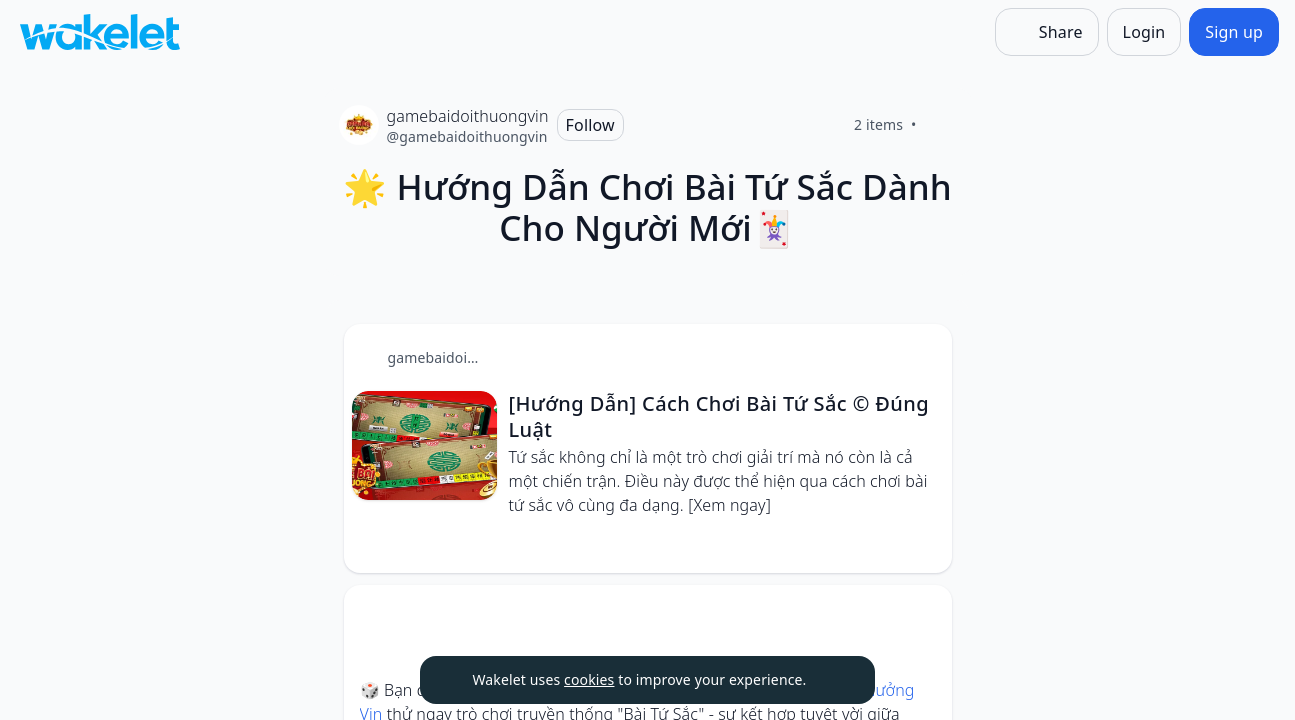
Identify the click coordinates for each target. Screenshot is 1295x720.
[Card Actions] (920, 356)
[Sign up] (1234, 32)
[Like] (941, 125)
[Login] (1144, 32)
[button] (920, 357)
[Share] (1047, 32)
